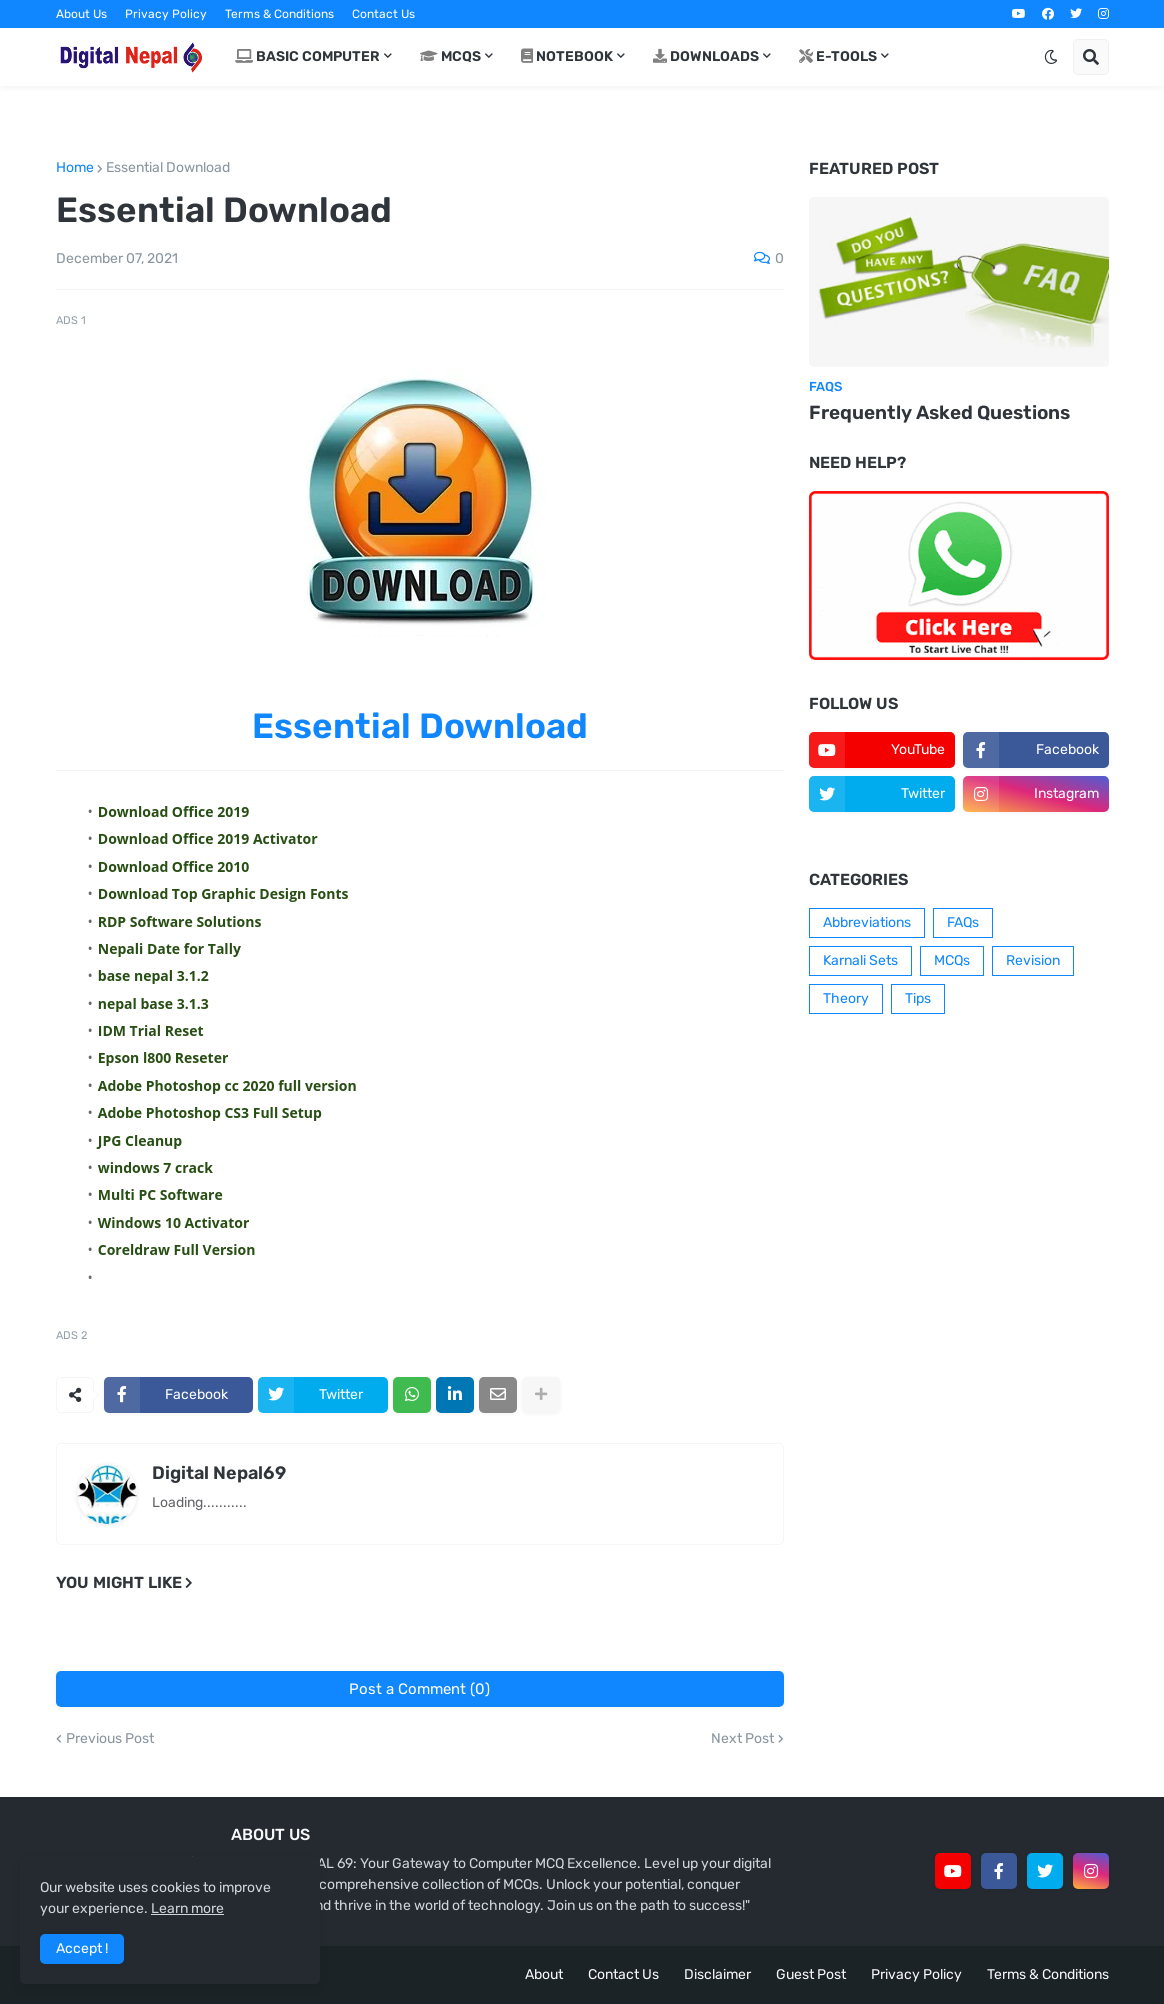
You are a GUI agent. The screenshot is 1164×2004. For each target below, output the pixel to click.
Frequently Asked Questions (939, 412)
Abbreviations (867, 922)
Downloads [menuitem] (706, 56)
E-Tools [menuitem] (838, 56)
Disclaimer (717, 1974)
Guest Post (811, 1974)
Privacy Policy (166, 14)
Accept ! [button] (82, 1948)
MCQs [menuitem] (450, 56)
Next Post (742, 1739)
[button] (1051, 57)
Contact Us (383, 14)
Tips (918, 998)
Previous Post (110, 1739)
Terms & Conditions (279, 14)
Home (75, 168)
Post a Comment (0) (419, 1689)
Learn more (187, 1908)
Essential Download (168, 168)
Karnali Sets (860, 960)
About (544, 1974)
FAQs (963, 922)
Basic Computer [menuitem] (307, 56)
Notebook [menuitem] (567, 56)
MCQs (952, 960)
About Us (81, 14)
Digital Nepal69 (219, 1473)
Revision (1033, 960)
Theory (846, 998)
